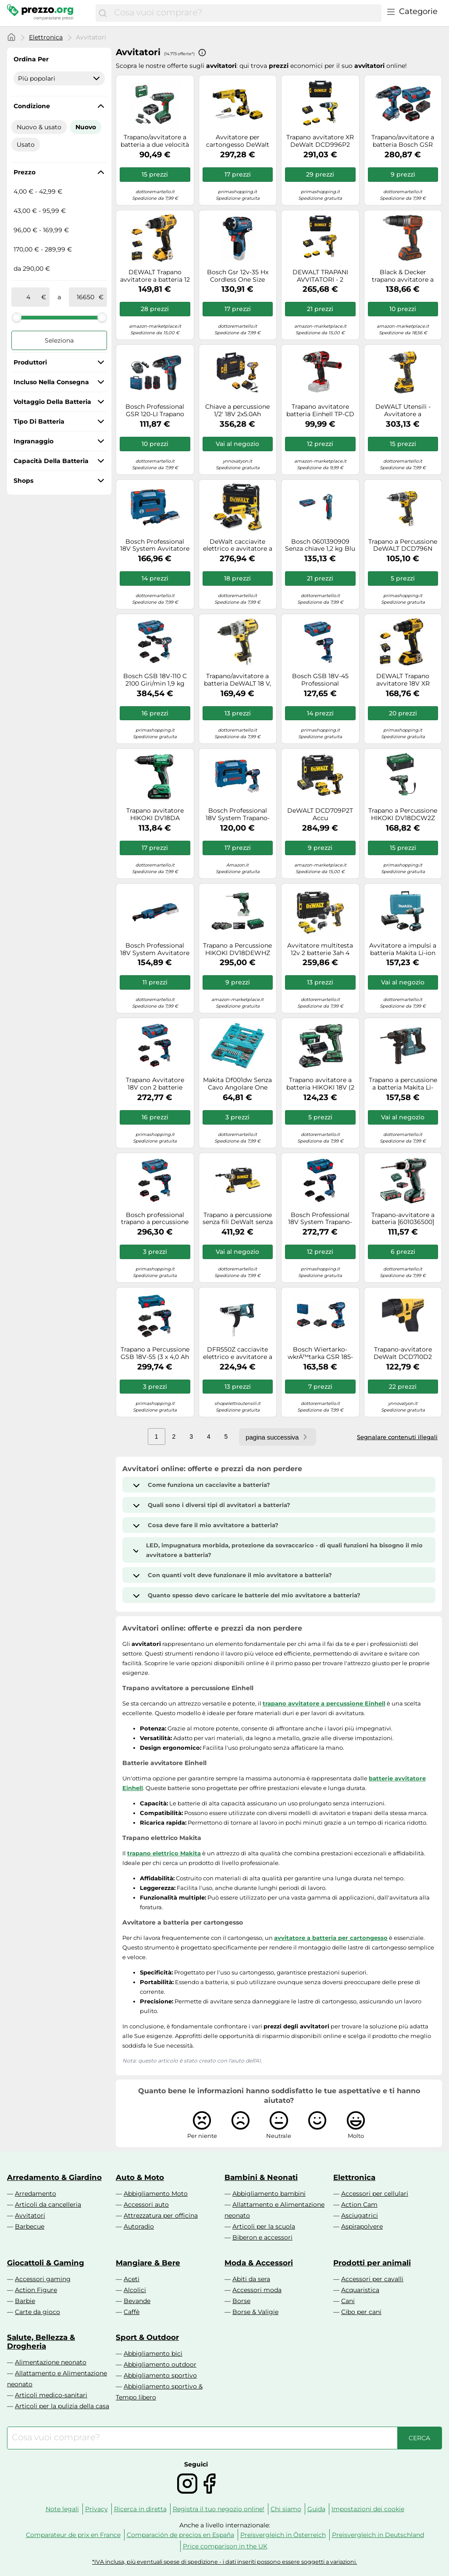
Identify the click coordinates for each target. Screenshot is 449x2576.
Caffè (131, 2312)
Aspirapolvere (362, 2226)
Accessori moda (257, 2290)
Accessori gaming (43, 2279)
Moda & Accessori (258, 2262)
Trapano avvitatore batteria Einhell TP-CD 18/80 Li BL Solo (320, 410)
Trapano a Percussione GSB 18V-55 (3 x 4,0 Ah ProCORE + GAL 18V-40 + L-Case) (155, 1353)
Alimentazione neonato (50, 2362)
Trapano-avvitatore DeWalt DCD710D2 (403, 1353)
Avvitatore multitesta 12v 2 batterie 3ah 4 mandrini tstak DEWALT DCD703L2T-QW (320, 949)
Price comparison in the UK (225, 2546)
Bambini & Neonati (261, 2177)
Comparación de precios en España (180, 2535)
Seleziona (59, 340)
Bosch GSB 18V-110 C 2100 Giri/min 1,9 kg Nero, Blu (155, 679)
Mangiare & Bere (148, 2262)
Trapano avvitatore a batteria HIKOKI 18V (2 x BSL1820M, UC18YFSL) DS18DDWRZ (320, 1083)
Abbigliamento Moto (156, 2193)
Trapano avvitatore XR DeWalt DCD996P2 (320, 141)
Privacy (96, 2509)
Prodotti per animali (372, 2262)
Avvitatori (30, 2215)
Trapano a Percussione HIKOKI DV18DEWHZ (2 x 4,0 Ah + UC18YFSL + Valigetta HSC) (237, 949)
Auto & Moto (140, 2177)
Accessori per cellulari (374, 2193)
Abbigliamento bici (153, 2353)
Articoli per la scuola (263, 2226)
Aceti (131, 2279)
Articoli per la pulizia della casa (62, 2406)
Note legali (62, 2509)
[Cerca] (103, 13)
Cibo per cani (361, 2312)
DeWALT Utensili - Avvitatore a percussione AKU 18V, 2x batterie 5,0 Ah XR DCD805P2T (402, 410)
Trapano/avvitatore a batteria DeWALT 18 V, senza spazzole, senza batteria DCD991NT (237, 679)
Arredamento (35, 2193)
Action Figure (36, 2290)
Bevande (137, 2301)
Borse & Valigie (255, 2312)
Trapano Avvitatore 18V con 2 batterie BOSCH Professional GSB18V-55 (155, 1083)
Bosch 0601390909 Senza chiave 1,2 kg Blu (320, 545)
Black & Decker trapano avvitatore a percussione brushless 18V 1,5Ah (403, 276)
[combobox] (245, 13)
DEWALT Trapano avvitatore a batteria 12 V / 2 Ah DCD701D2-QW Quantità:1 (155, 276)
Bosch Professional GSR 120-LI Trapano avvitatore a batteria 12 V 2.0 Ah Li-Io (155, 410)
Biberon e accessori (262, 2237)
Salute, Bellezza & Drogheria (41, 2341)
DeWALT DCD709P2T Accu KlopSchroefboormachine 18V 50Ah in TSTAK (320, 814)
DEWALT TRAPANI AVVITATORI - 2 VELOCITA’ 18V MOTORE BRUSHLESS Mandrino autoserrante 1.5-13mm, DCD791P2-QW (320, 276)
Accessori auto (146, 2204)
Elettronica (46, 37)
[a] (85, 297)
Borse (241, 2301)
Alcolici (135, 2290)
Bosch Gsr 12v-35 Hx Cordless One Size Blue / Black (237, 276)
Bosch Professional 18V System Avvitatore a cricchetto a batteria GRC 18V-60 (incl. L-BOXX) (154, 545)
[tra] (28, 297)
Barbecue (29, 2226)
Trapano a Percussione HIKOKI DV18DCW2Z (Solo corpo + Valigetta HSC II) (403, 814)
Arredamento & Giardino (54, 2177)
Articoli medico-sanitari (51, 2395)
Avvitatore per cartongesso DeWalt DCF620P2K (237, 141)
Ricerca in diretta (140, 2509)
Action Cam (359, 2204)
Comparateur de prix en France (73, 2535)
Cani (348, 2301)
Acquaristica (360, 2290)
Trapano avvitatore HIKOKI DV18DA (155, 814)
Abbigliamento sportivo (160, 2375)
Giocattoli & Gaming (45, 2262)
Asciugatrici (359, 2215)
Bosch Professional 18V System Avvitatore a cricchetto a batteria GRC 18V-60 (154, 949)
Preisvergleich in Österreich (283, 2535)
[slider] (16, 317)
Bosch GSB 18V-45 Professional (320, 679)
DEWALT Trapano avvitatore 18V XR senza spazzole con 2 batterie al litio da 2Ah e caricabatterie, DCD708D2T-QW (403, 679)
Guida (316, 2509)
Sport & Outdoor (147, 2337)
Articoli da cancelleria (48, 2204)
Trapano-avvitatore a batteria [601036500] (403, 1218)
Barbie (25, 2301)
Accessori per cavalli (372, 2279)
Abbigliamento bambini (269, 2193)
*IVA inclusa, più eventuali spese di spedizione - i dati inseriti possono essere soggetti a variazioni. (224, 2561)
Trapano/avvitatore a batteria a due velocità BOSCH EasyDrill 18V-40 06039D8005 (155, 141)
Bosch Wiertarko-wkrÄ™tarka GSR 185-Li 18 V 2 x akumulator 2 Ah (320, 1353)
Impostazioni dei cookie (367, 2509)
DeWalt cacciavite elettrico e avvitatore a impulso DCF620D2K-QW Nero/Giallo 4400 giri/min (237, 545)
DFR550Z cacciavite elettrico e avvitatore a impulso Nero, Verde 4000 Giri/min (237, 1353)
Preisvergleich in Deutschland (378, 2535)
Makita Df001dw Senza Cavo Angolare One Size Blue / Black (237, 1083)
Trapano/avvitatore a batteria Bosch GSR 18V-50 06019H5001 (402, 141)
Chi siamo (286, 2509)
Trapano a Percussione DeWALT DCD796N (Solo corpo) (402, 545)
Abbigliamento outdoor (160, 2364)
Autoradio (139, 2226)
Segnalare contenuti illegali (397, 1436)
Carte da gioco (37, 2312)
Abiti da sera (251, 2279)
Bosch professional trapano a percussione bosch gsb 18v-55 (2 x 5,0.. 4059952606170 (155, 1218)
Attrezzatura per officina (161, 2215)
